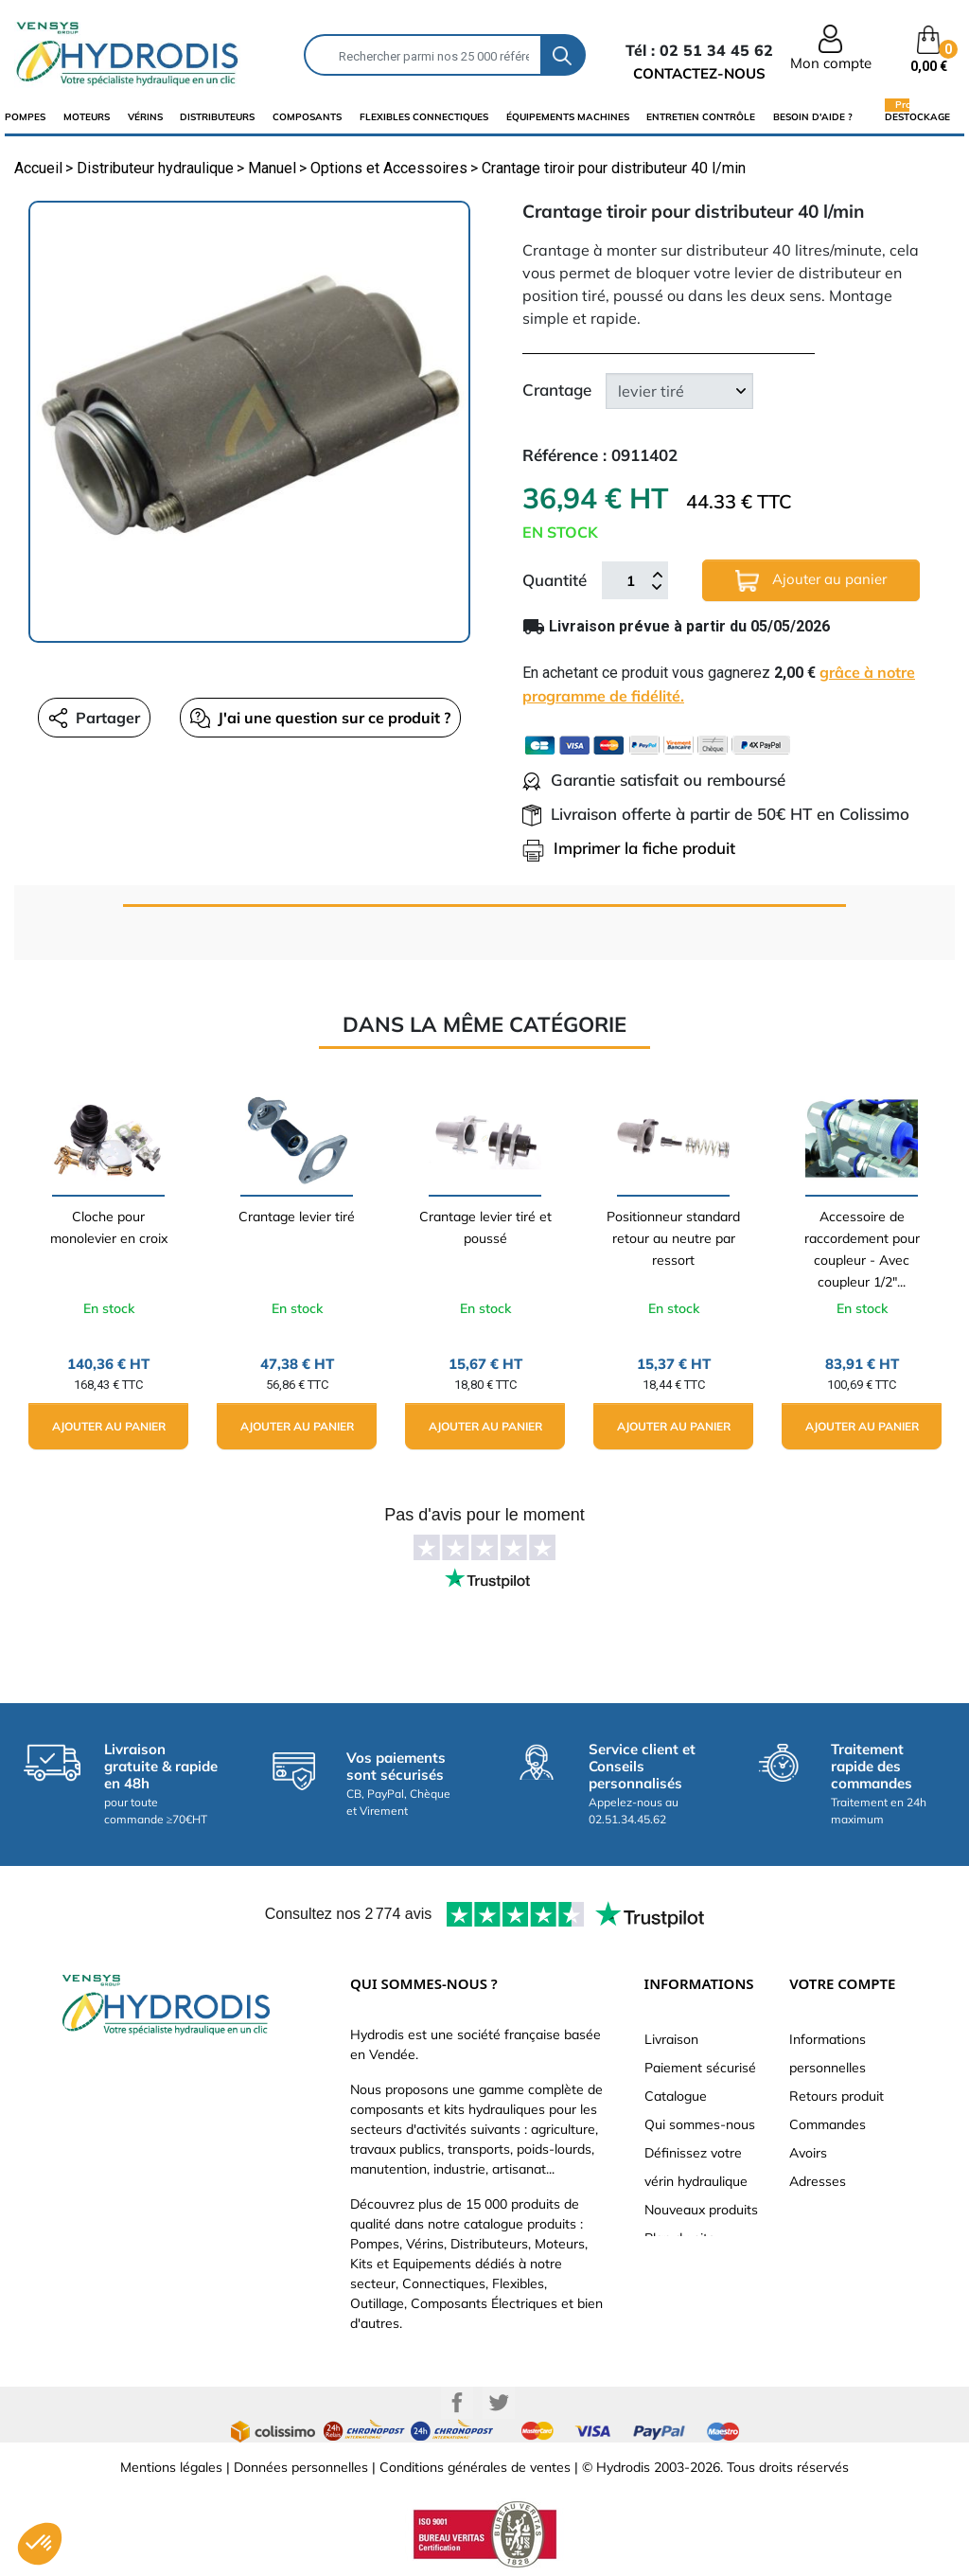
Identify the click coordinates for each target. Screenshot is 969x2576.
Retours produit (836, 2096)
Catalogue (675, 2096)
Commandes (827, 2124)
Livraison (671, 2039)
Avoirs (808, 2152)
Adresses (817, 2181)
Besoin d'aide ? (813, 117)
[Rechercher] (423, 55)
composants (307, 117)
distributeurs (217, 117)
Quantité (554, 580)
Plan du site (679, 2238)
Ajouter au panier (811, 581)
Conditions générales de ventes (475, 2467)
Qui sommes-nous (699, 2124)
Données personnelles (301, 2467)
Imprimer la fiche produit (628, 848)
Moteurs (86, 117)
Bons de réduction (844, 2209)
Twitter (499, 2403)
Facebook (457, 2403)
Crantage (556, 390)
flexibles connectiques (424, 117)
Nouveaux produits (701, 2209)
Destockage (917, 116)
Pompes (25, 117)
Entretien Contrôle (700, 117)
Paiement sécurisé (700, 2067)
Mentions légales (171, 2467)
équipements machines (567, 117)
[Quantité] (630, 580)
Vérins (145, 117)
